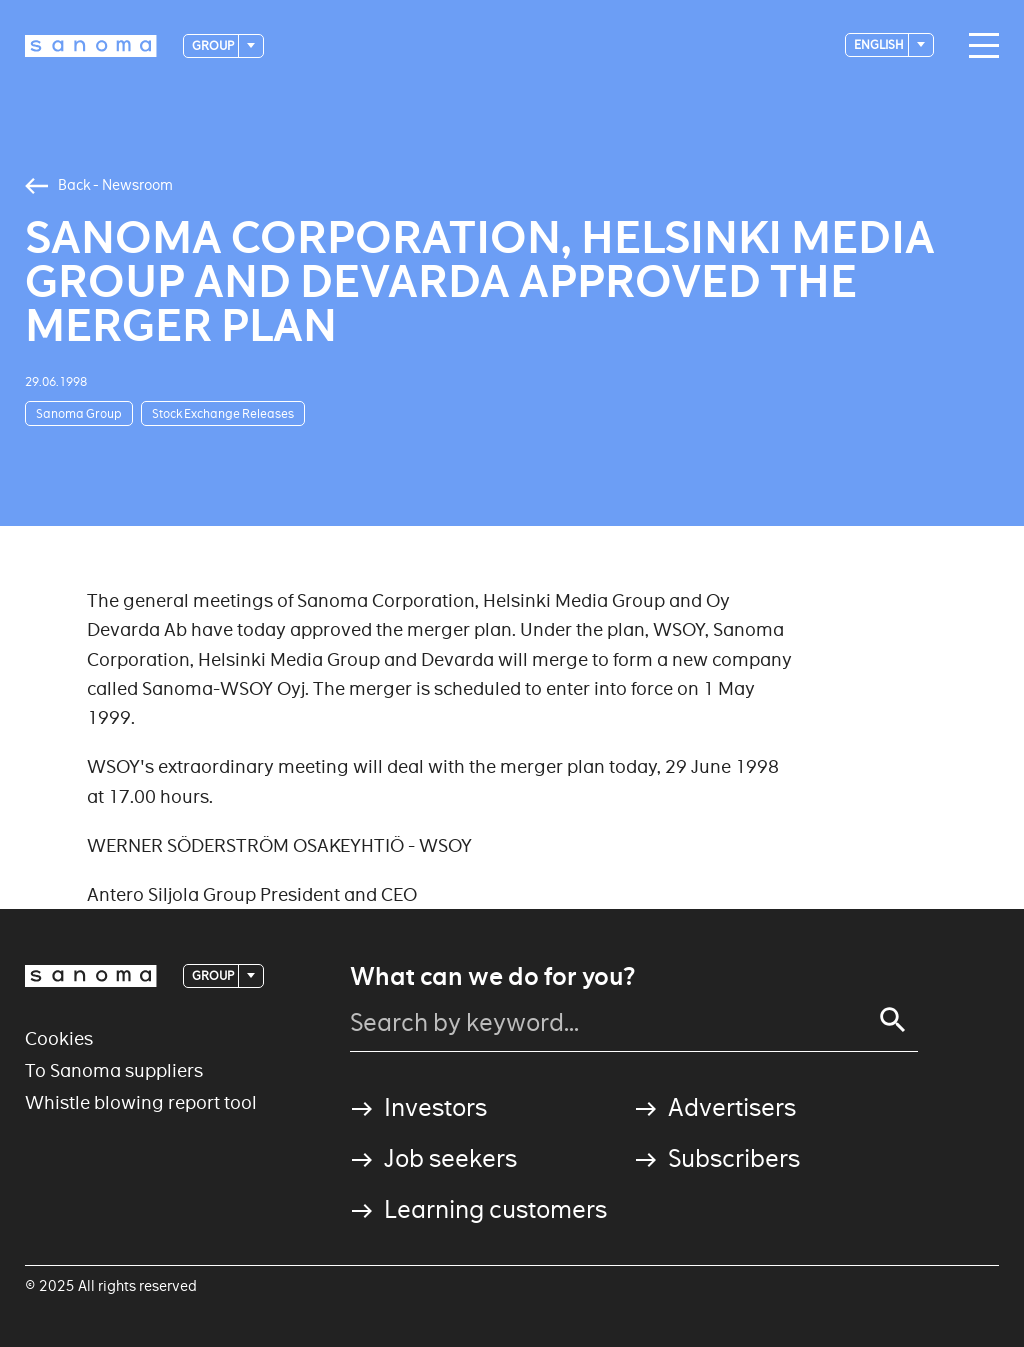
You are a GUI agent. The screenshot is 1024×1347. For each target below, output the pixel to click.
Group (214, 45)
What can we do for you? (492, 977)
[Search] (893, 1020)
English (880, 44)
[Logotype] (91, 46)
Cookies (59, 1038)
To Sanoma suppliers (114, 1070)
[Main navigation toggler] (979, 46)
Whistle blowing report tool (141, 1102)
